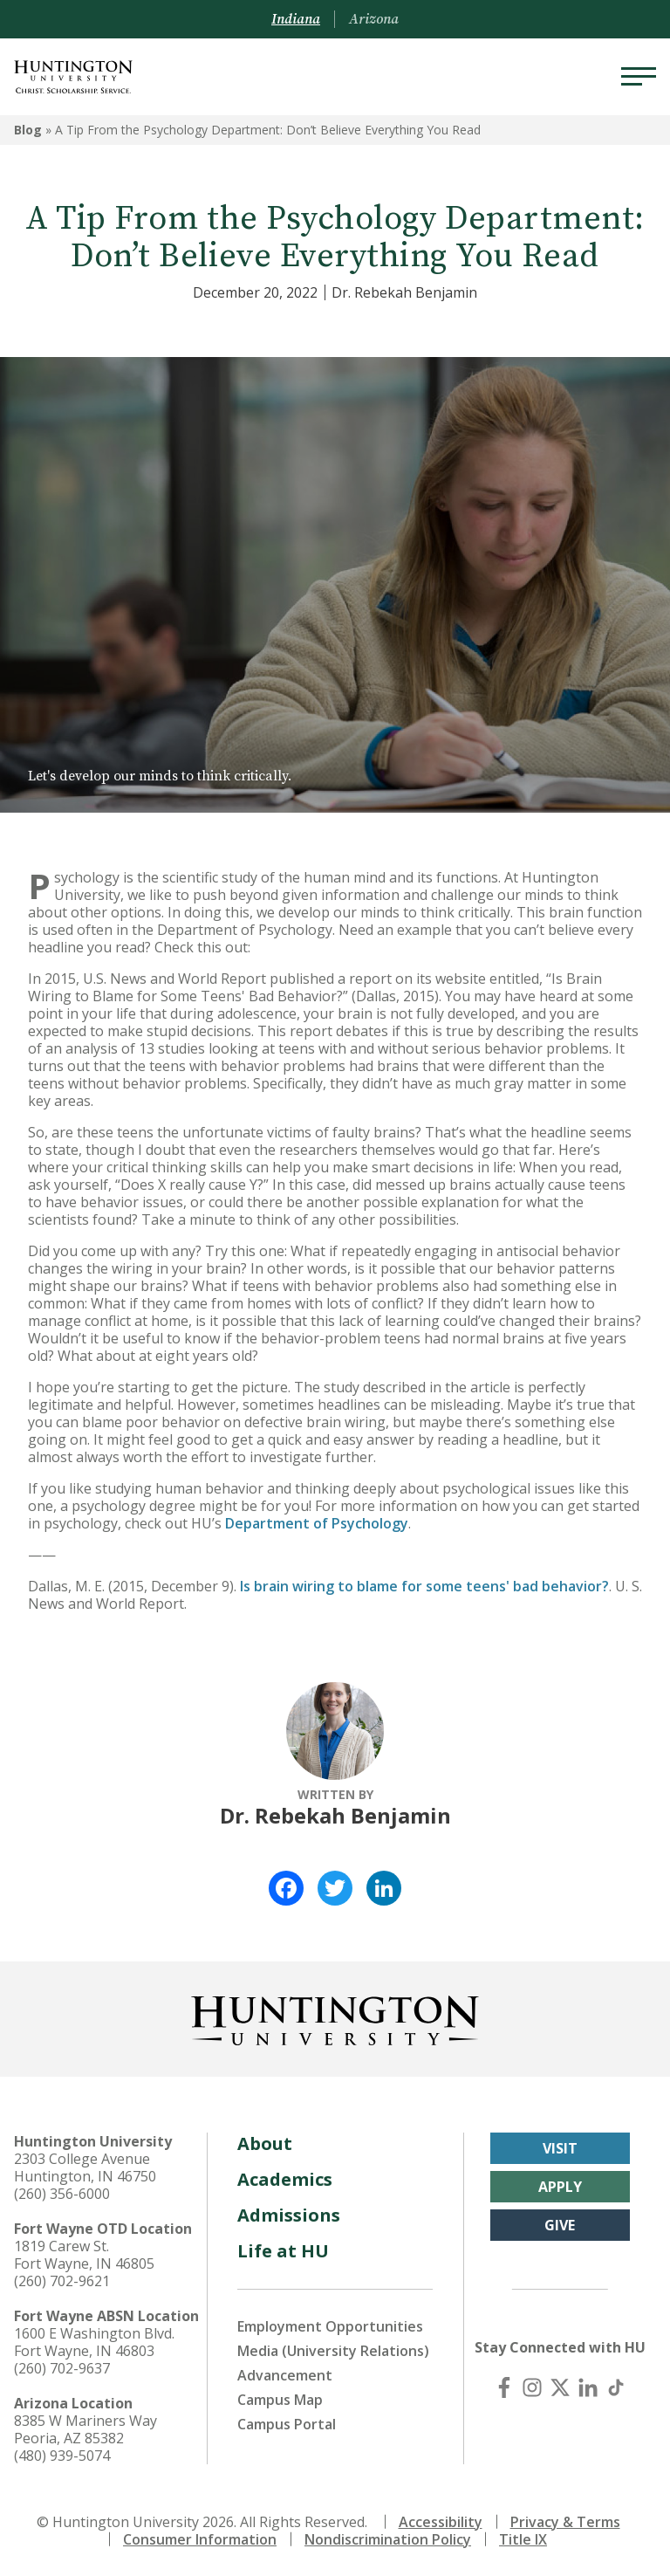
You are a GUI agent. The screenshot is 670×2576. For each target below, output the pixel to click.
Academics (284, 2179)
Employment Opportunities (330, 2326)
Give (559, 2225)
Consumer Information (200, 2539)
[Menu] (638, 76)
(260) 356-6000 (62, 2193)
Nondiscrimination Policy (387, 2539)
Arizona (374, 19)
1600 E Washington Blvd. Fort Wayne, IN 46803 (94, 2342)
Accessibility (440, 2521)
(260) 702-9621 (62, 2281)
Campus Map (280, 2399)
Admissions (288, 2215)
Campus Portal (286, 2424)
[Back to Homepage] (335, 2017)
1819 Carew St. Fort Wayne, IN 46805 (84, 2254)
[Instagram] (532, 2387)
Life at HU (283, 2251)
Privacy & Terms (565, 2521)
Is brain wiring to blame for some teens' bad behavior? (424, 1586)
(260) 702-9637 (62, 2368)
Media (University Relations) (333, 2350)
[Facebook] (504, 2387)
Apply (560, 2186)
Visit (560, 2148)
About (264, 2143)
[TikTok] (615, 2387)
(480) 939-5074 (62, 2455)
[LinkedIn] (588, 2387)
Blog (28, 129)
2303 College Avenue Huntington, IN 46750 (85, 2167)
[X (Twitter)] (560, 2387)
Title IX (523, 2539)
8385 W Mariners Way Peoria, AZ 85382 (85, 2429)
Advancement (284, 2375)
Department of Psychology (316, 1523)
